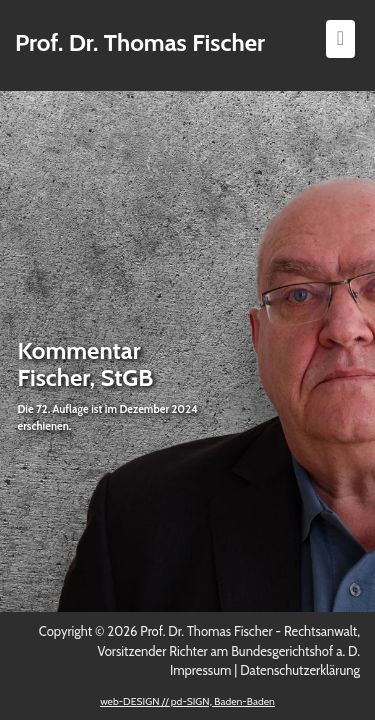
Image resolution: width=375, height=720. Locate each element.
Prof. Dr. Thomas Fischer (140, 42)
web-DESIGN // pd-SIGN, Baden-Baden (187, 701)
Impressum (200, 670)
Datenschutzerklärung (300, 670)
